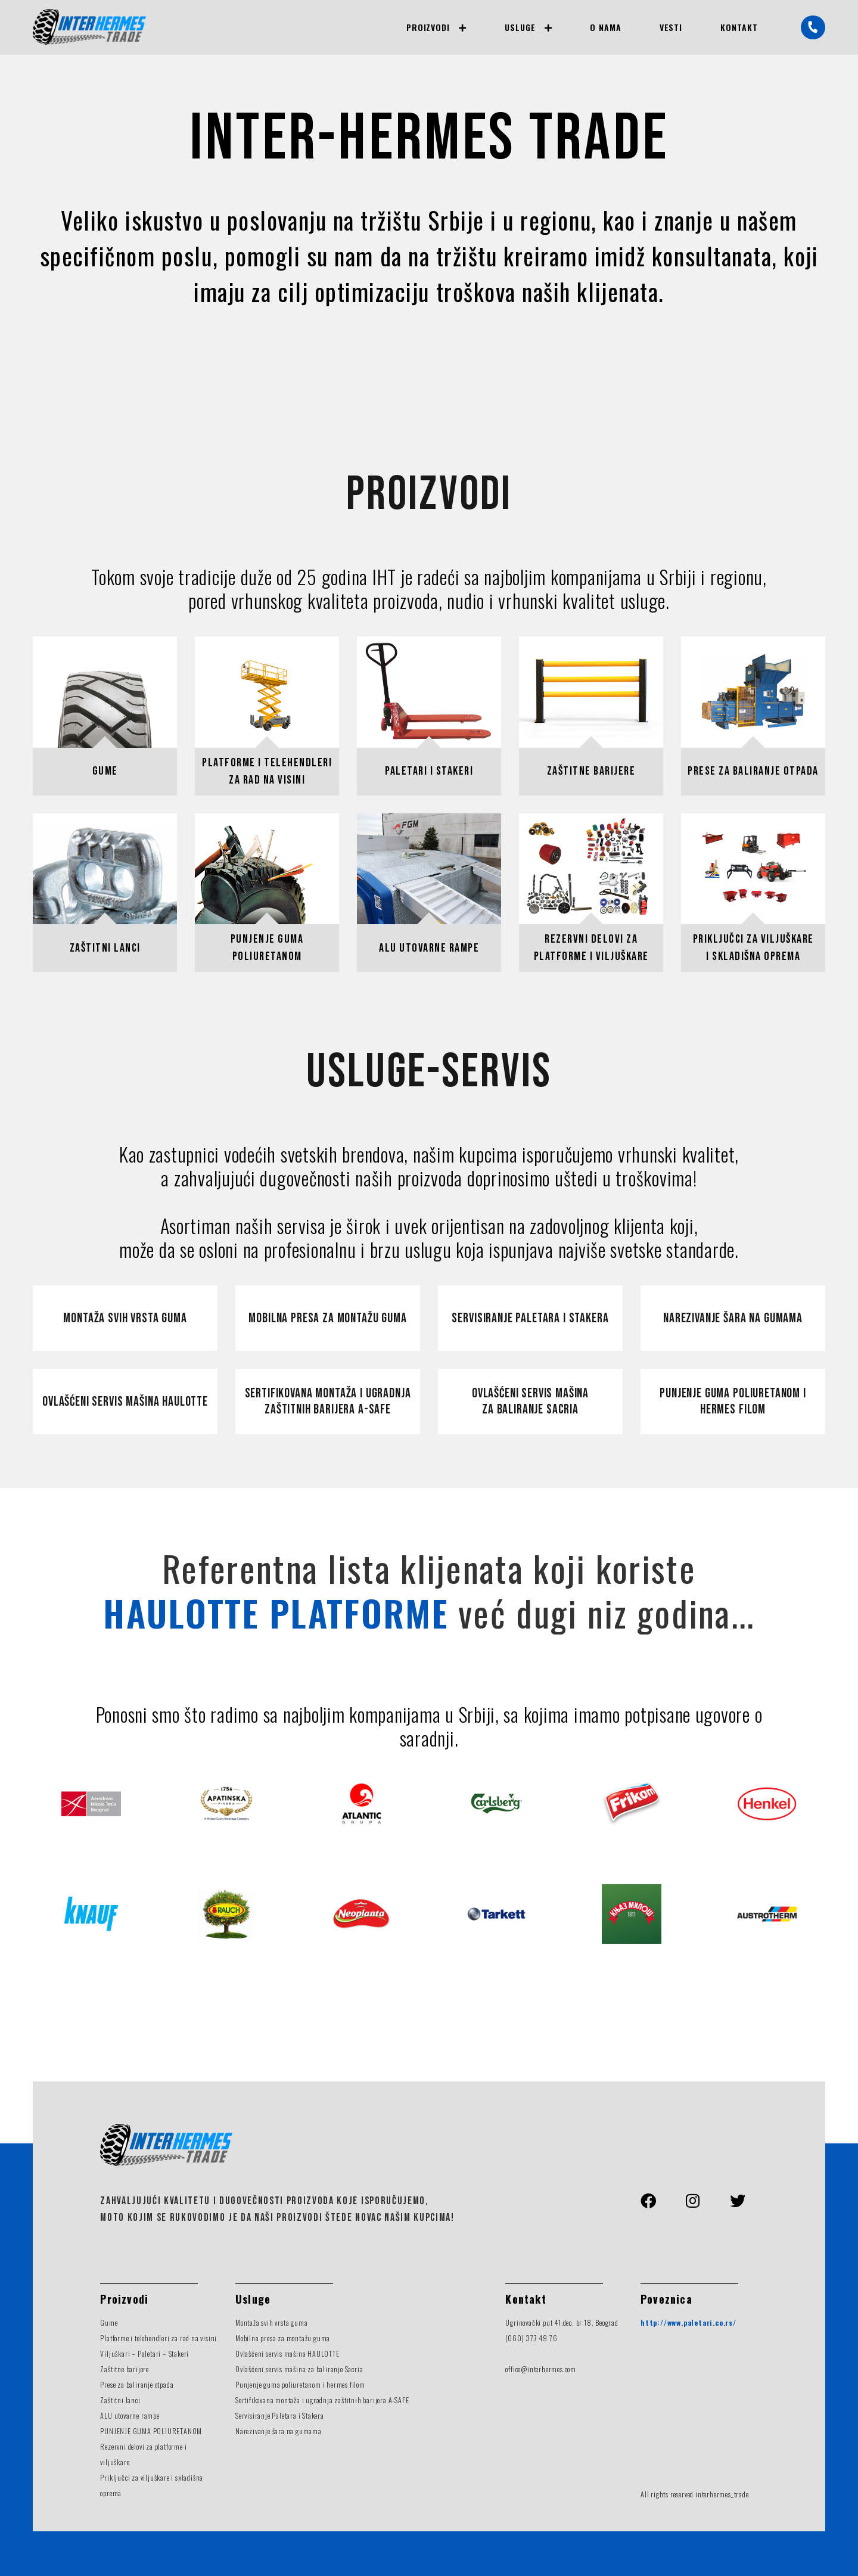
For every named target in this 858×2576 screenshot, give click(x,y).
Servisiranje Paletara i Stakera (279, 2415)
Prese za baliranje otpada (136, 2384)
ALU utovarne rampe (129, 2415)
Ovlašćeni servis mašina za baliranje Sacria (530, 1401)
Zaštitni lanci (120, 2400)
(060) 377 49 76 (531, 2338)
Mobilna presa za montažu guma (327, 1318)
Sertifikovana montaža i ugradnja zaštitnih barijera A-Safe (328, 1401)
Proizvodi (428, 27)
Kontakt (739, 27)
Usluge (520, 27)
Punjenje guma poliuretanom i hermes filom (733, 1401)
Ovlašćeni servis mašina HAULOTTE (287, 2353)
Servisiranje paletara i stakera (530, 1318)
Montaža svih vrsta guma (124, 1318)
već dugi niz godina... (429, 1612)
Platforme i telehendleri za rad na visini (158, 2338)
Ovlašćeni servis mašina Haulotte (125, 1402)
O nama (605, 27)
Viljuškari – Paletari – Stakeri (144, 2353)
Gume (108, 2322)
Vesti (671, 27)
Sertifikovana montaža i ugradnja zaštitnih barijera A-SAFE (322, 2400)
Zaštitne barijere (124, 2369)
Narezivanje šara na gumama (733, 1318)
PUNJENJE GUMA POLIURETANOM (151, 2431)
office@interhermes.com (540, 2369)
